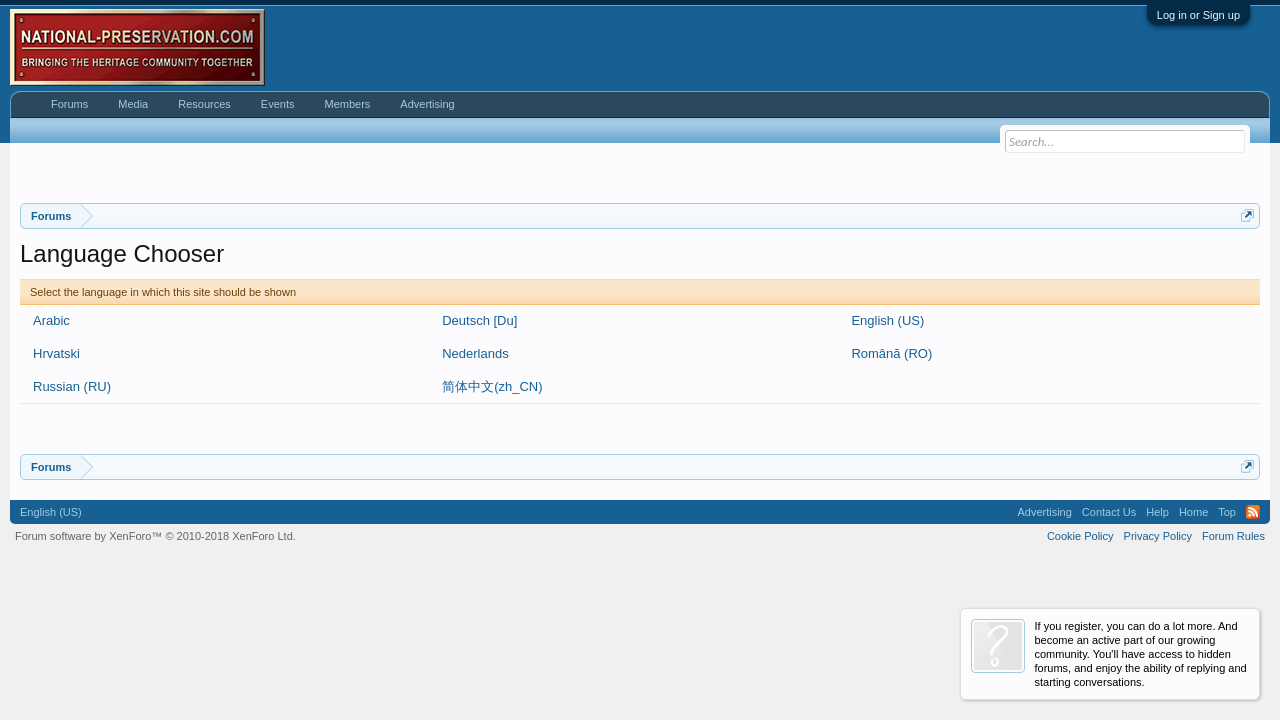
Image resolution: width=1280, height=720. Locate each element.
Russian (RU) (72, 386)
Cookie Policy (1080, 536)
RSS (1253, 512)
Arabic (51, 320)
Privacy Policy (1158, 536)
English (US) (887, 320)
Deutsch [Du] (479, 320)
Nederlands (475, 353)
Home (1193, 512)
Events (278, 104)
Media (133, 104)
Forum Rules (1233, 536)
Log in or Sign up (1198, 15)
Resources (204, 104)
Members (347, 104)
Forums (69, 104)
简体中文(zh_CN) (492, 386)
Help (1157, 512)
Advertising (427, 104)
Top (1227, 512)
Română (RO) (891, 353)
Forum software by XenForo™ (155, 536)
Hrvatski (56, 353)
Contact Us (1109, 512)
